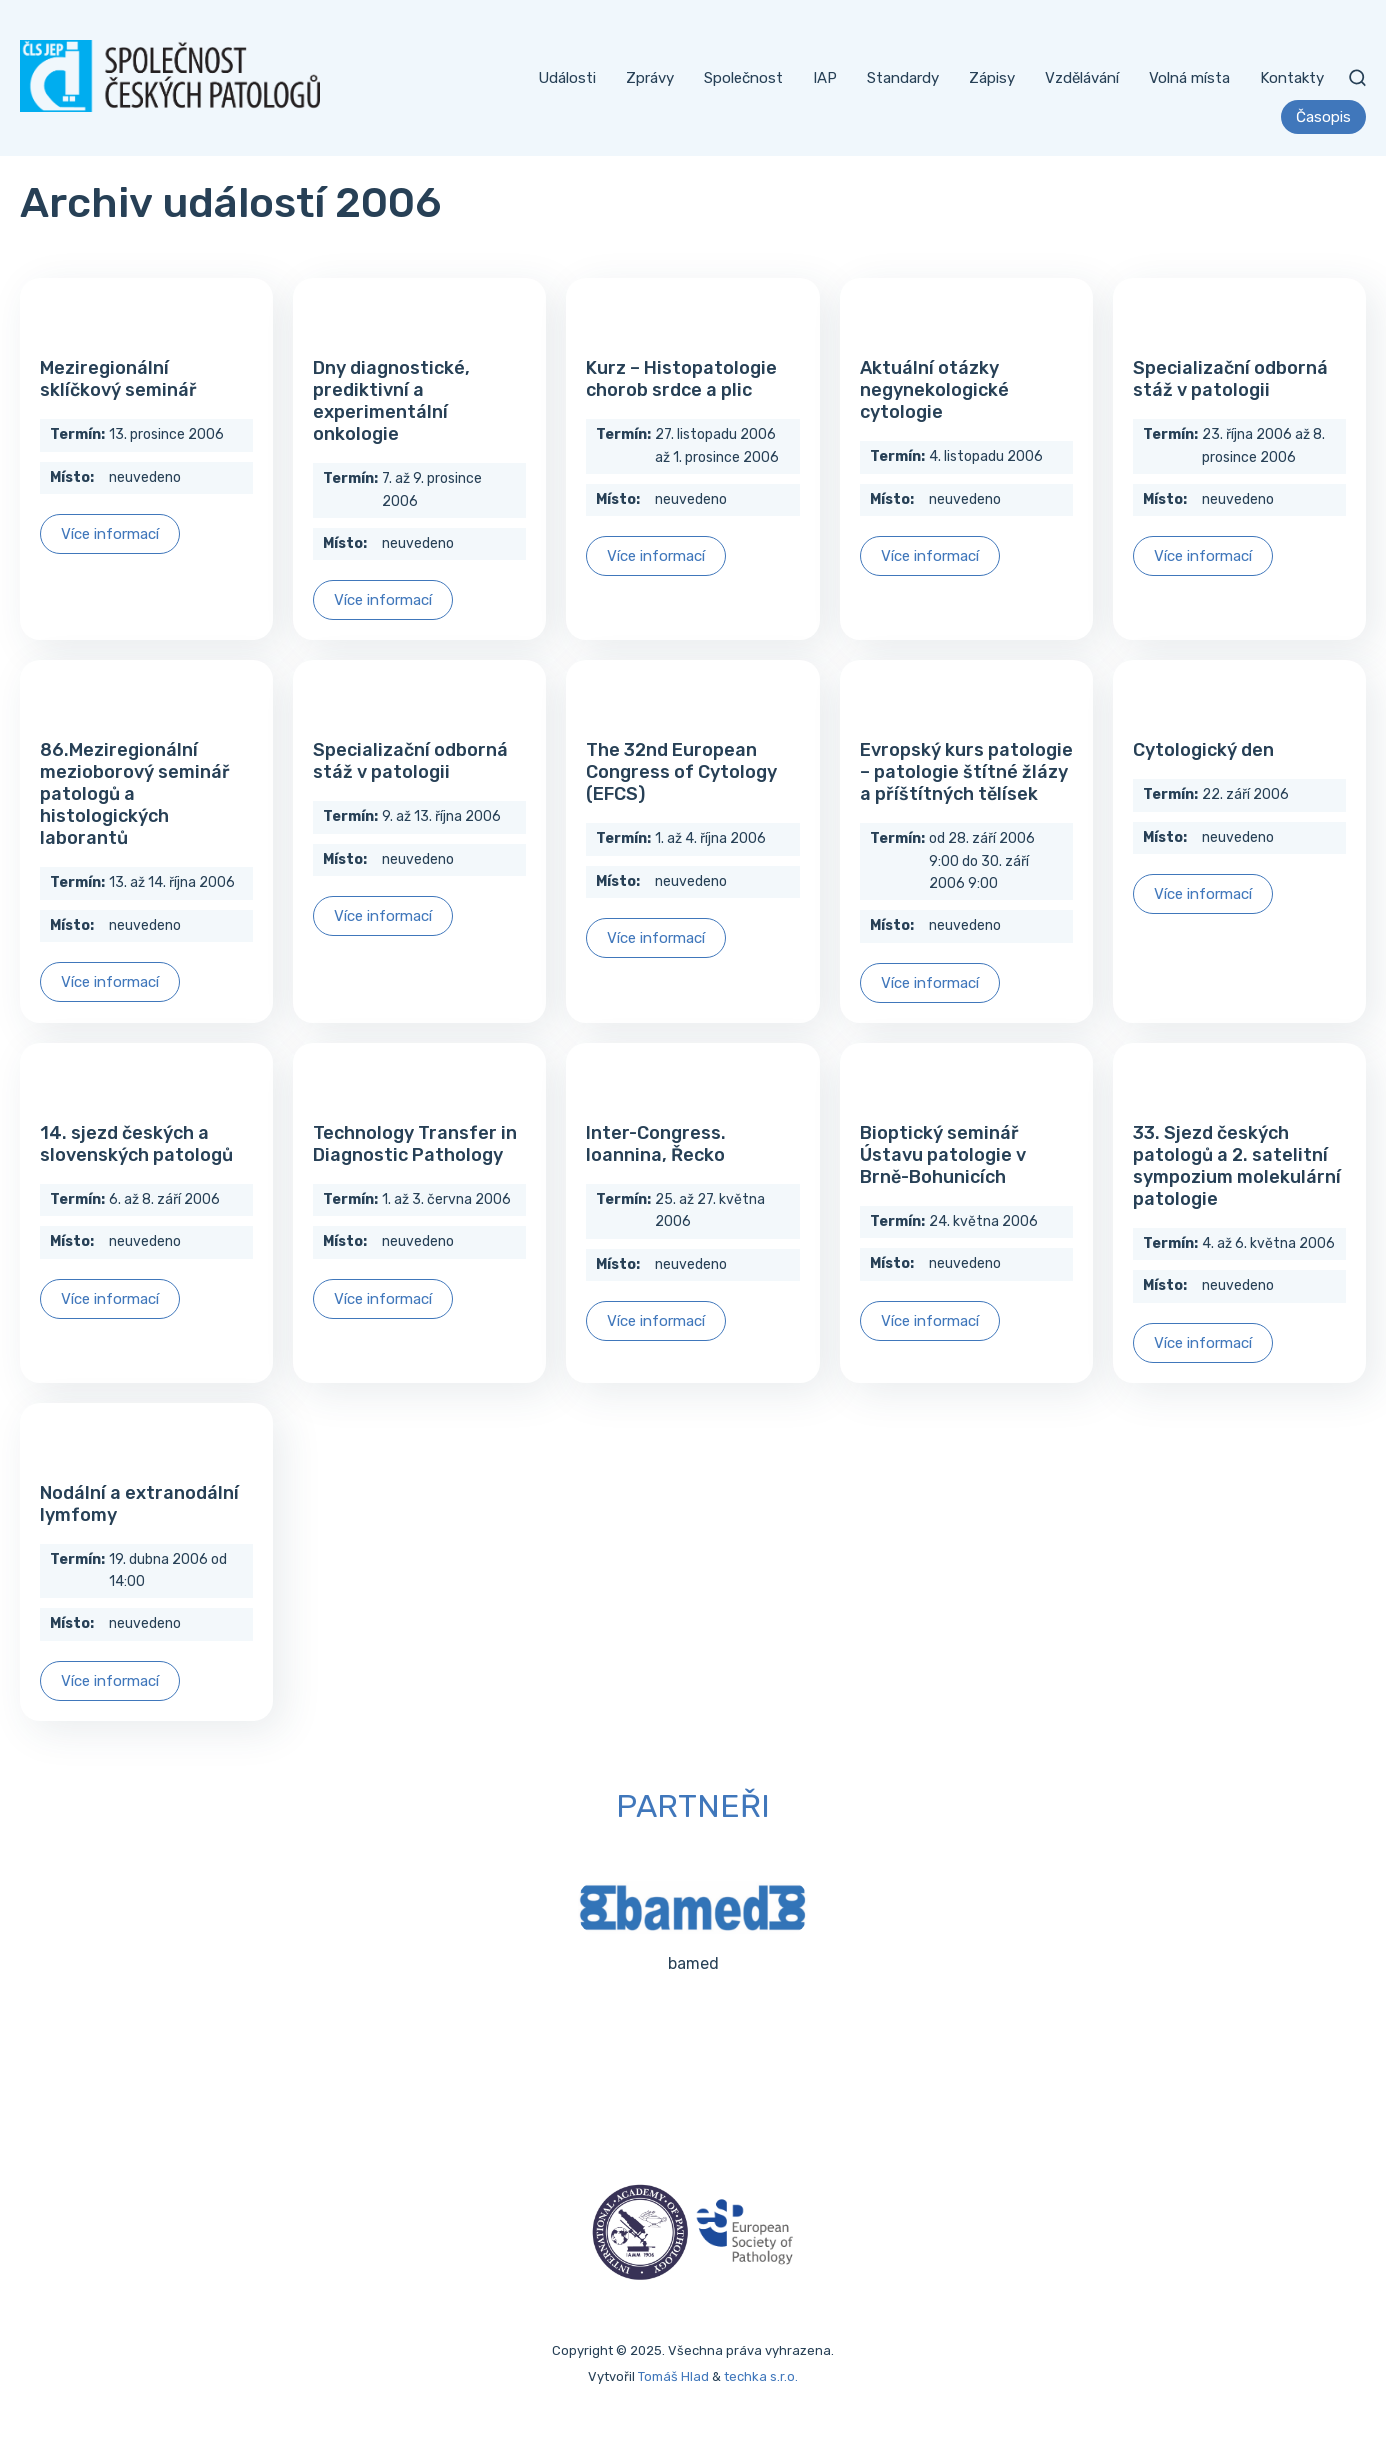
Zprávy (650, 78)
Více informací (110, 534)
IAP (825, 78)
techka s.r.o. (761, 2376)
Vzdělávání (1082, 78)
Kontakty (1292, 78)
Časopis (1323, 117)
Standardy (903, 78)
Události (567, 78)
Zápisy (992, 78)
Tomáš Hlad (673, 2376)
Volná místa (1189, 78)
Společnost (743, 78)
